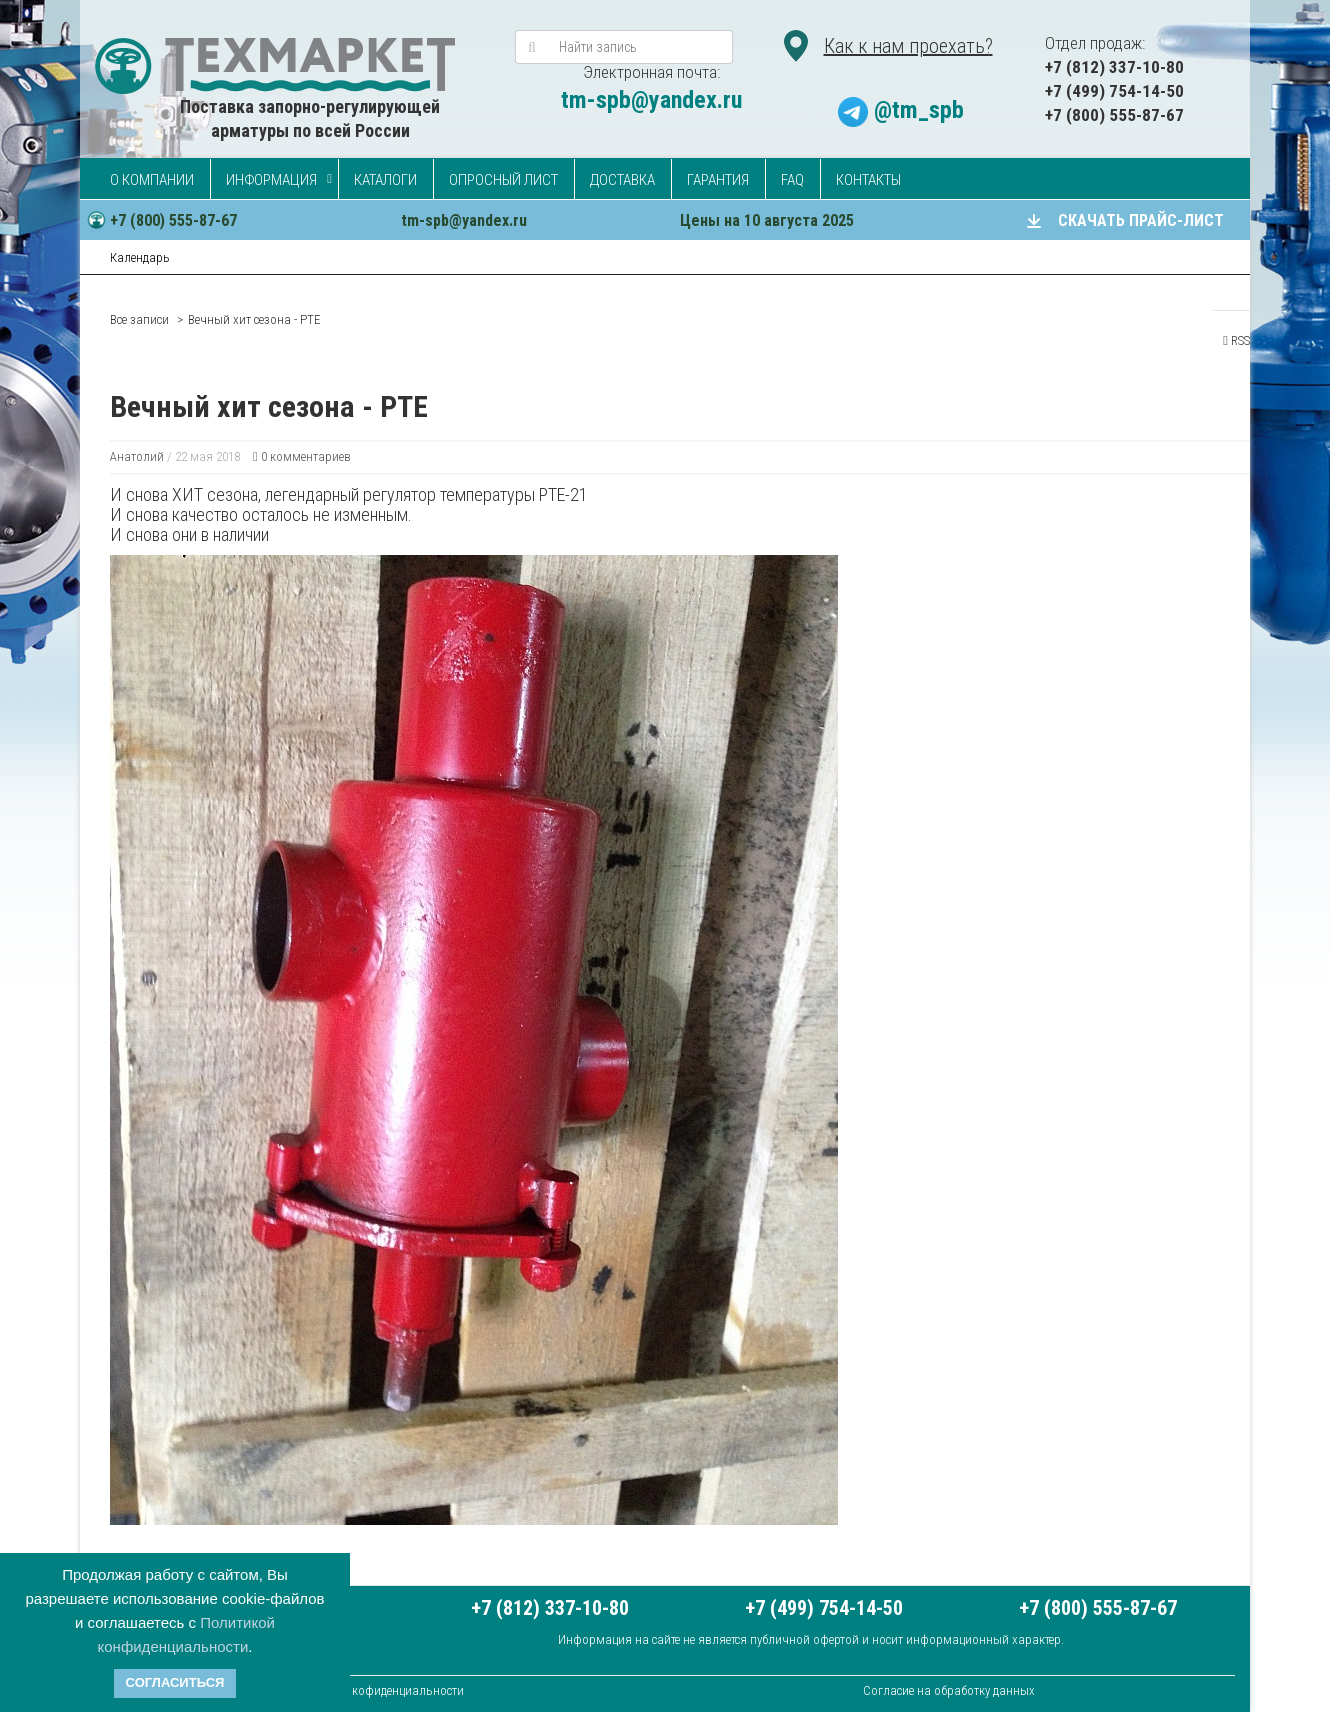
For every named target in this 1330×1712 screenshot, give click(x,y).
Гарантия (718, 180)
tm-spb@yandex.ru (651, 100)
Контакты (868, 180)
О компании (152, 180)
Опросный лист (503, 180)
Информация (271, 180)
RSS (1236, 340)
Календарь (140, 257)
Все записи (139, 319)
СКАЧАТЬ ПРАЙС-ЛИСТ (1141, 220)
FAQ (792, 180)
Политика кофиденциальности (379, 1690)
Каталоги (385, 180)
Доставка (622, 180)
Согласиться (175, 1682)
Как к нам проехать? (908, 46)
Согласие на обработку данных (949, 1690)
